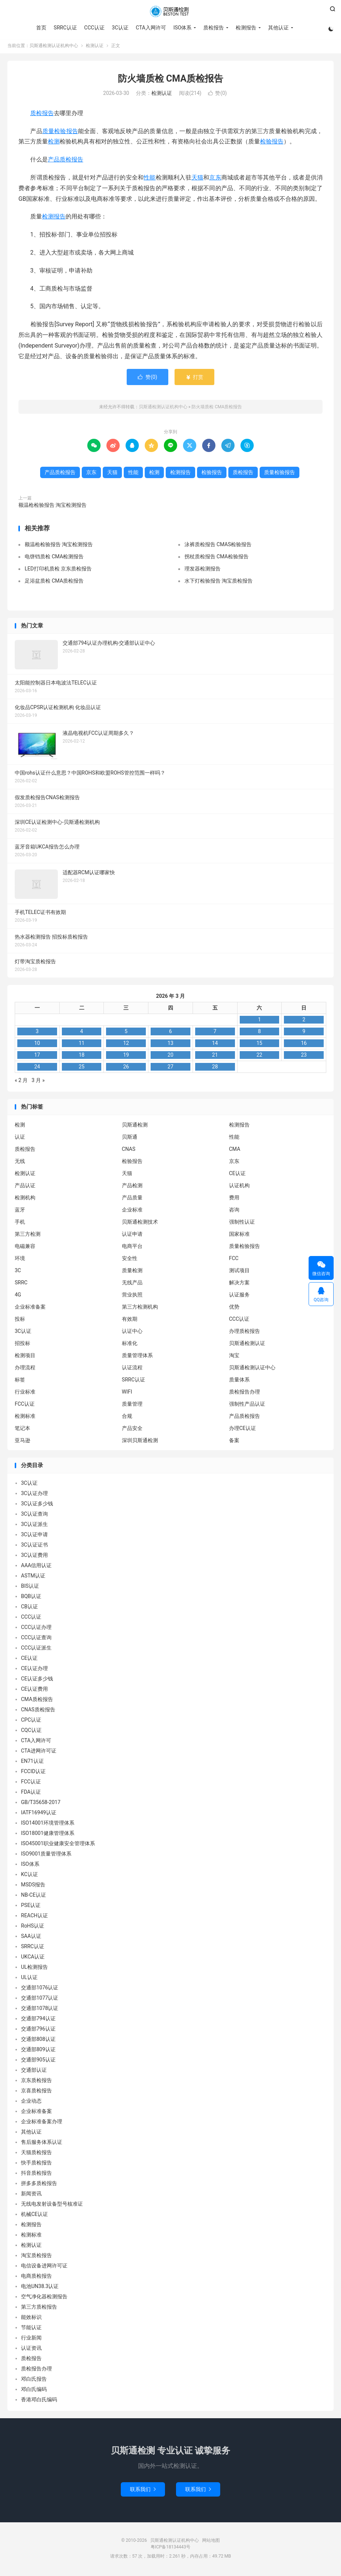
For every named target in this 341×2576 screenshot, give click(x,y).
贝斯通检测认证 (247, 1345)
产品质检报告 (65, 161)
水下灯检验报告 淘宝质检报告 (218, 583)
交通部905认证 (38, 2061)
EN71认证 (32, 1763)
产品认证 (25, 1187)
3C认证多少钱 (37, 1505)
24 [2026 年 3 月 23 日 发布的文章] (37, 1068)
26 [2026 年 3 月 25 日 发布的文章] (126, 1068)
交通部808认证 (38, 2041)
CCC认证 (94, 28)
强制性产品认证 (247, 1406)
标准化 (129, 1345)
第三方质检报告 (39, 2309)
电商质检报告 (36, 2278)
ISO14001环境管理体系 (47, 1825)
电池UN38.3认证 (40, 2288)
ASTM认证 (33, 1577)
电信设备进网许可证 (44, 2267)
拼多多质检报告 (39, 2185)
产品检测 (132, 1187)
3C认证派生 (34, 1526)
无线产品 (132, 1284)
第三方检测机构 (140, 1309)
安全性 (129, 1260)
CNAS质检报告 (38, 1711)
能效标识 (31, 2319)
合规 (127, 1418)
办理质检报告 (244, 1333)
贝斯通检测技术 (140, 1224)
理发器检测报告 (202, 570)
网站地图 (211, 2541)
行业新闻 (31, 2339)
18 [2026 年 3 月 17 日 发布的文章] (82, 1057)
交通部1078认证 (39, 2010)
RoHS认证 (32, 1928)
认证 (20, 1139)
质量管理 (132, 1406)
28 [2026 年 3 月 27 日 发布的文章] (215, 1068)
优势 (234, 1309)
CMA (234, 1151)
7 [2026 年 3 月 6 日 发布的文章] (215, 1033)
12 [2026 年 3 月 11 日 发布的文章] (126, 1045)
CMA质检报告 (37, 1701)
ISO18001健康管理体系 (47, 1835)
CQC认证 (31, 1732)
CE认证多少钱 (37, 1680)
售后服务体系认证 (41, 2144)
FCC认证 (25, 1406)
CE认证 (237, 1175)
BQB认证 (31, 1598)
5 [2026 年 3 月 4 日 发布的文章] (125, 1033)
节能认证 (31, 2329)
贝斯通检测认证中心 (252, 1369)
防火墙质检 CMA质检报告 (170, 80)
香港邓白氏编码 (39, 2401)
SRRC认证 (65, 28)
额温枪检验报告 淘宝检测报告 (52, 507)
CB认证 (29, 1608)
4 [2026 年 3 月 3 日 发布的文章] (81, 1033)
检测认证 (94, 47)
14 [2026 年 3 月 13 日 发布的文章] (215, 1045)
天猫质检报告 (36, 2154)
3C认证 (120, 28)
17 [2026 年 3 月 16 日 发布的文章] (37, 1057)
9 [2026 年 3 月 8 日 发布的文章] (303, 1033)
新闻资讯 (31, 2195)
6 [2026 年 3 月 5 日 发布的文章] (170, 1033)
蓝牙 (20, 1211)
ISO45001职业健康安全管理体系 (58, 1845)
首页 (41, 28)
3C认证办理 (34, 1495)
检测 (54, 143)
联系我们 (143, 2491)
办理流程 (25, 1369)
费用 (234, 1199)
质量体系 (239, 1381)
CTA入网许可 (151, 28)
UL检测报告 (34, 1969)
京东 (215, 179)
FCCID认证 (33, 1773)
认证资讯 (31, 2350)
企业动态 (31, 2103)
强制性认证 (242, 1224)
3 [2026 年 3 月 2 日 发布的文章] (37, 1033)
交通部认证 (34, 2072)
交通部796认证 (38, 2031)
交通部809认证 (38, 2051)
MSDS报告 (33, 1886)
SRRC (21, 1284)
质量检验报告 (60, 132)
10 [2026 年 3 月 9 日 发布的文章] (37, 1045)
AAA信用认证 (36, 1567)
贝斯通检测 (135, 1126)
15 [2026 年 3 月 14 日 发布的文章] (259, 1045)
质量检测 (132, 1272)
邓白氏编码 (34, 2391)
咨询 (234, 1211)
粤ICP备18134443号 (171, 2548)
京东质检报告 (36, 2082)
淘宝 (234, 1357)
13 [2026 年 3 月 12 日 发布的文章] (170, 1045)
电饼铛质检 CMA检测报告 (54, 558)
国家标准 (239, 1236)
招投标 (22, 1345)
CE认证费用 (34, 1691)
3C (18, 1272)
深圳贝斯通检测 (140, 1442)
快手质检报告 (36, 2164)
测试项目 (239, 1272)
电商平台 (132, 1248)
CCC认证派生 (36, 1649)
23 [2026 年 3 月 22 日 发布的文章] (304, 1057)
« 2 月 (21, 1082)
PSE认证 (31, 1907)
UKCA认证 (33, 1958)
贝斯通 (129, 1139)
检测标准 (25, 1418)
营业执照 (132, 1296)
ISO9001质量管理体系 (46, 1855)
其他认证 (278, 28)
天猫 (197, 179)
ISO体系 (182, 28)
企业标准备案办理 (41, 2123)
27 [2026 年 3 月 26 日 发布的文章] (170, 1068)
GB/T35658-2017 (40, 1804)
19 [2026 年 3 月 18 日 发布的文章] (126, 1057)
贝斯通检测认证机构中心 (170, 11)
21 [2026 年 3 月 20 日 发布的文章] (215, 1057)
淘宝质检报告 (36, 2257)
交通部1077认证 (39, 2000)
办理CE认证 (242, 1430)
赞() (217, 95)
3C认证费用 (34, 1557)
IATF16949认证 (38, 1814)
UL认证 (29, 1979)
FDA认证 (31, 1794)
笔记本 (22, 1430)
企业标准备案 (30, 1309)
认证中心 (132, 1333)
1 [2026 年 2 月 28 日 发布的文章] (259, 1021)
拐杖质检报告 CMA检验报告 (216, 558)
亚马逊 (22, 1442)
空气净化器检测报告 (44, 2298)
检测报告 (245, 28)
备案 (234, 1442)
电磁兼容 (25, 1248)
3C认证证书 (34, 1546)
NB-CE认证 (33, 1897)
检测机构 (25, 1199)
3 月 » (38, 1082)
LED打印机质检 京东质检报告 (58, 570)
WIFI (127, 1393)
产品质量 (132, 1199)
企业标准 (132, 1211)
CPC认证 (31, 1722)
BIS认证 (30, 1588)
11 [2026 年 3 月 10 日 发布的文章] (82, 1045)
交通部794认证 (38, 2020)
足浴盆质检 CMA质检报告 (54, 583)
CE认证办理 (34, 1670)
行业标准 (25, 1393)
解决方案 (239, 1284)
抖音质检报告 (36, 2175)
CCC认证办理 (36, 1629)
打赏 (194, 379)
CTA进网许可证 (38, 1752)
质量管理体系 (137, 1357)
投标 (20, 1321)
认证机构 (239, 1187)
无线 (20, 1163)
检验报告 (272, 143)
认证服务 (239, 1296)
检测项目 (25, 1357)
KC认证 (29, 1876)
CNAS (129, 1151)
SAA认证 (31, 1938)
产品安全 (132, 1430)
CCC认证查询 (36, 1639)
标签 (20, 1381)
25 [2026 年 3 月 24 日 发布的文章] (82, 1068)
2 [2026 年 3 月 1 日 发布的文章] (303, 1021)
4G (18, 1296)
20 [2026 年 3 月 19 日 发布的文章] (170, 1057)
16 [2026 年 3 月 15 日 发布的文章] (304, 1045)
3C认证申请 (34, 1536)
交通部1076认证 (39, 1989)
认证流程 (132, 1369)
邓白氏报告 (34, 2381)
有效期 (129, 1321)
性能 (149, 179)
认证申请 (132, 1236)
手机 (20, 1224)
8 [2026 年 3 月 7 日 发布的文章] (259, 1033)
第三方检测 (28, 1236)
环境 (20, 1260)
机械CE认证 (34, 2216)
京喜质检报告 (36, 2092)
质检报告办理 (244, 1393)
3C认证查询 (34, 1516)
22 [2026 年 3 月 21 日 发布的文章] (259, 1057)
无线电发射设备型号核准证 (52, 2206)
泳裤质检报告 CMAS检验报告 (218, 546)
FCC (234, 1260)
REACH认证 (34, 1917)
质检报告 (213, 28)
